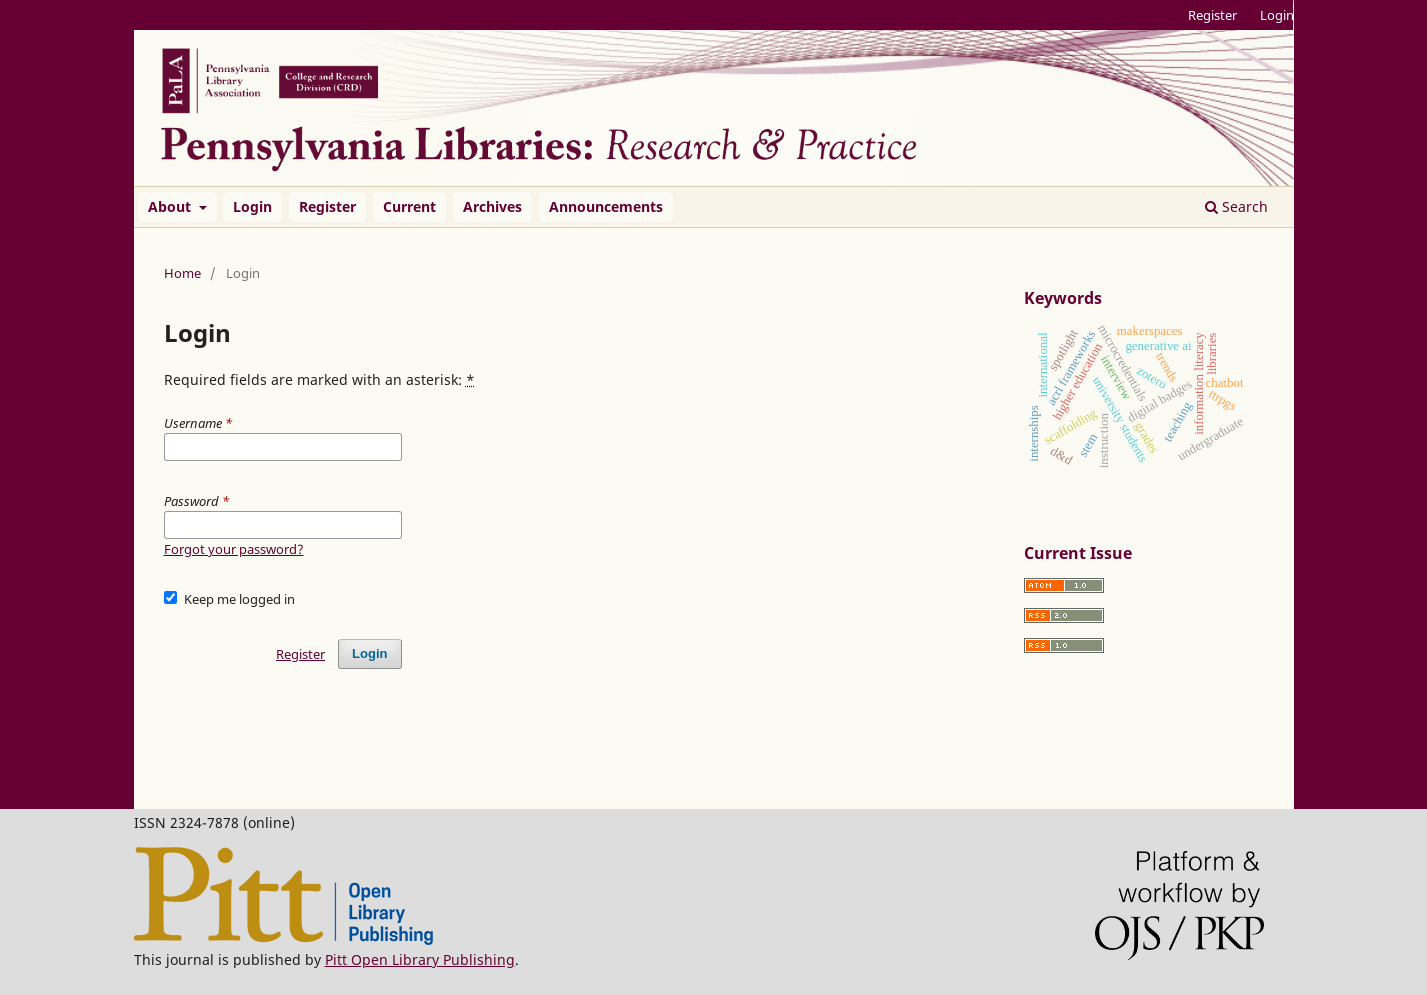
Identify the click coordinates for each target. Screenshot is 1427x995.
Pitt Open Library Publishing (420, 959)
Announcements (606, 206)
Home (182, 273)
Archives (492, 206)
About (171, 206)
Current (409, 206)
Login (252, 206)
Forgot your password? (234, 549)
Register (327, 206)
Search (1236, 206)
